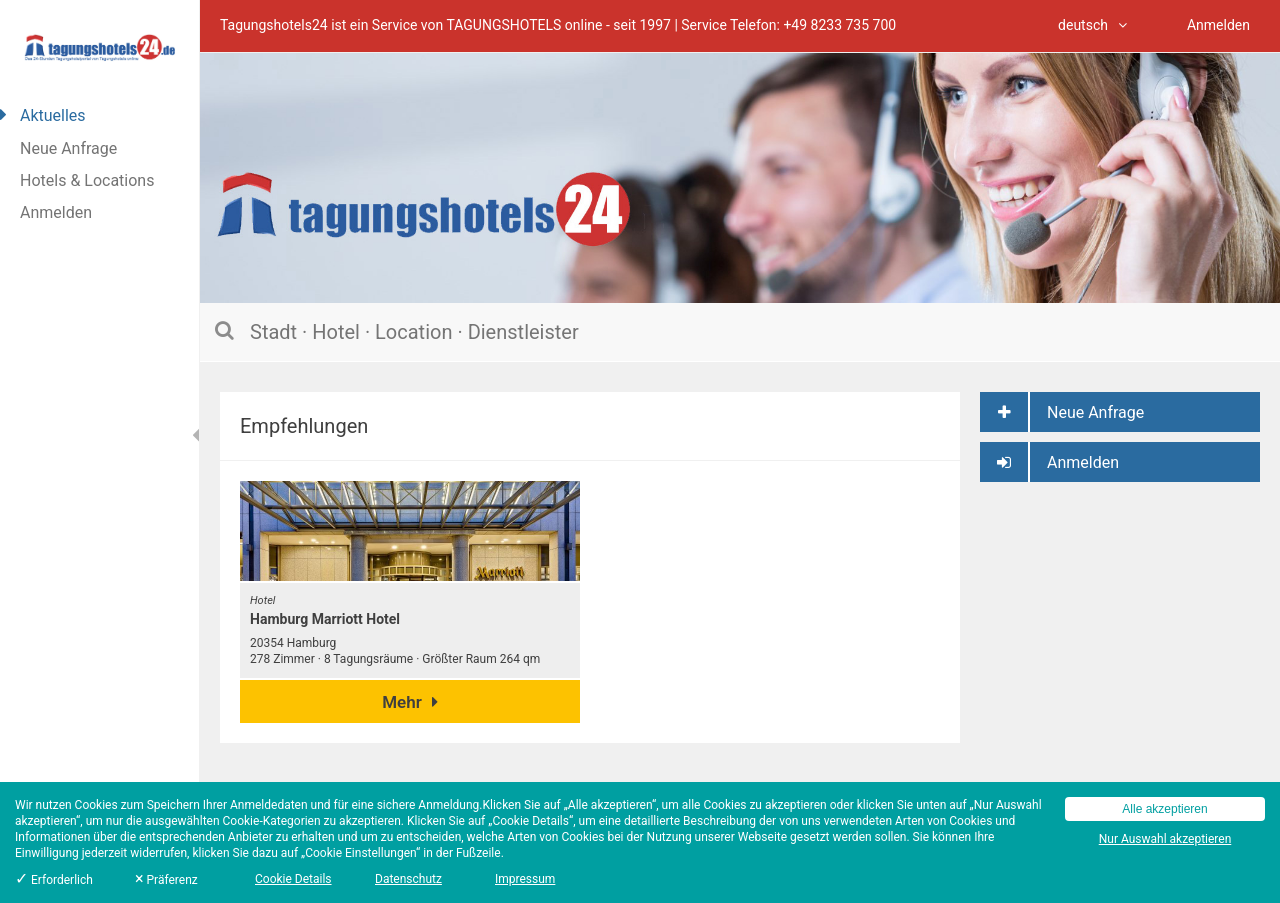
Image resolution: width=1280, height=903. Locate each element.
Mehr (410, 702)
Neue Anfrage (68, 148)
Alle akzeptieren (1164, 809)
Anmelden (56, 212)
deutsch (1092, 25)
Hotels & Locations (87, 180)
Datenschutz (408, 879)
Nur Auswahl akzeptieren (1165, 839)
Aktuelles (53, 115)
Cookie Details (293, 879)
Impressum (525, 879)
